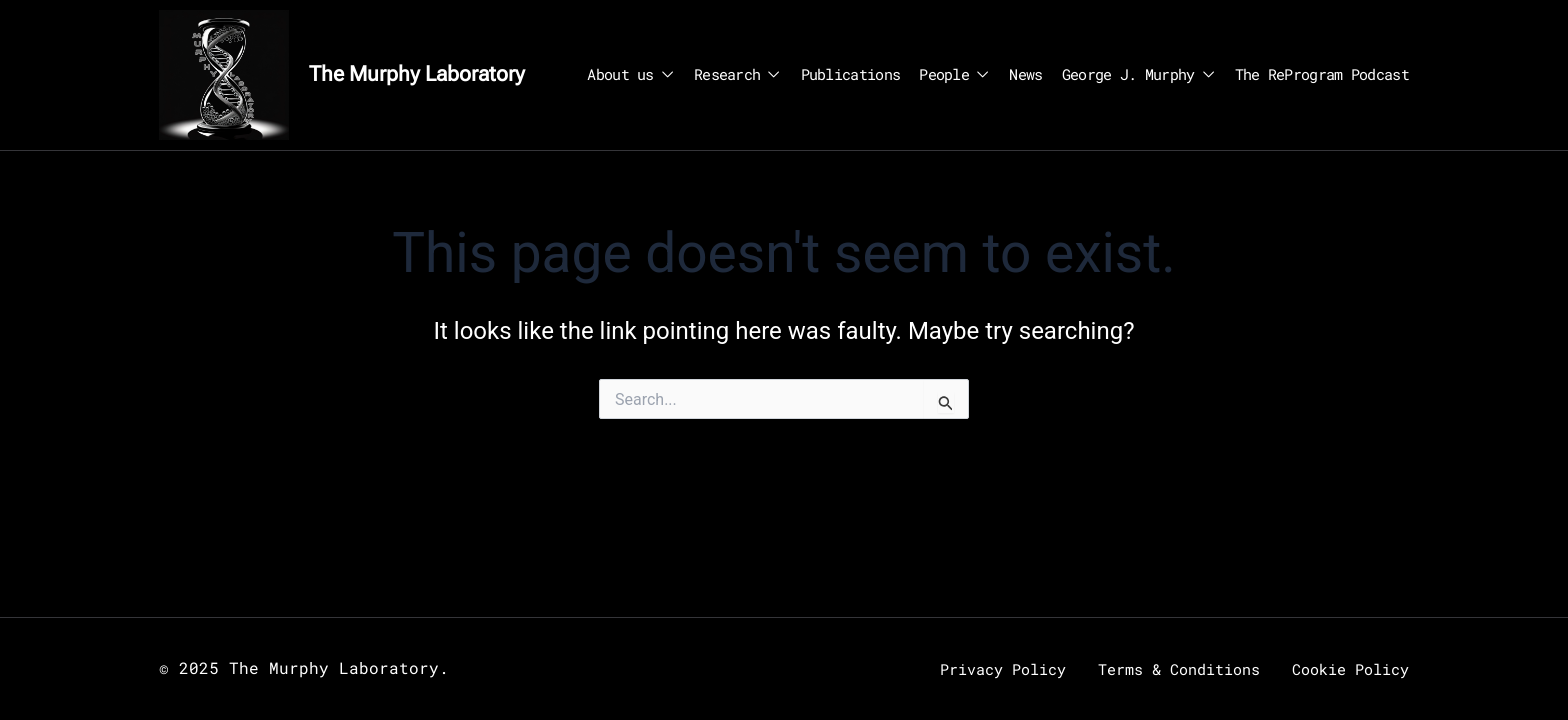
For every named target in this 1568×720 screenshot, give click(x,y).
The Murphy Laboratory (417, 74)
